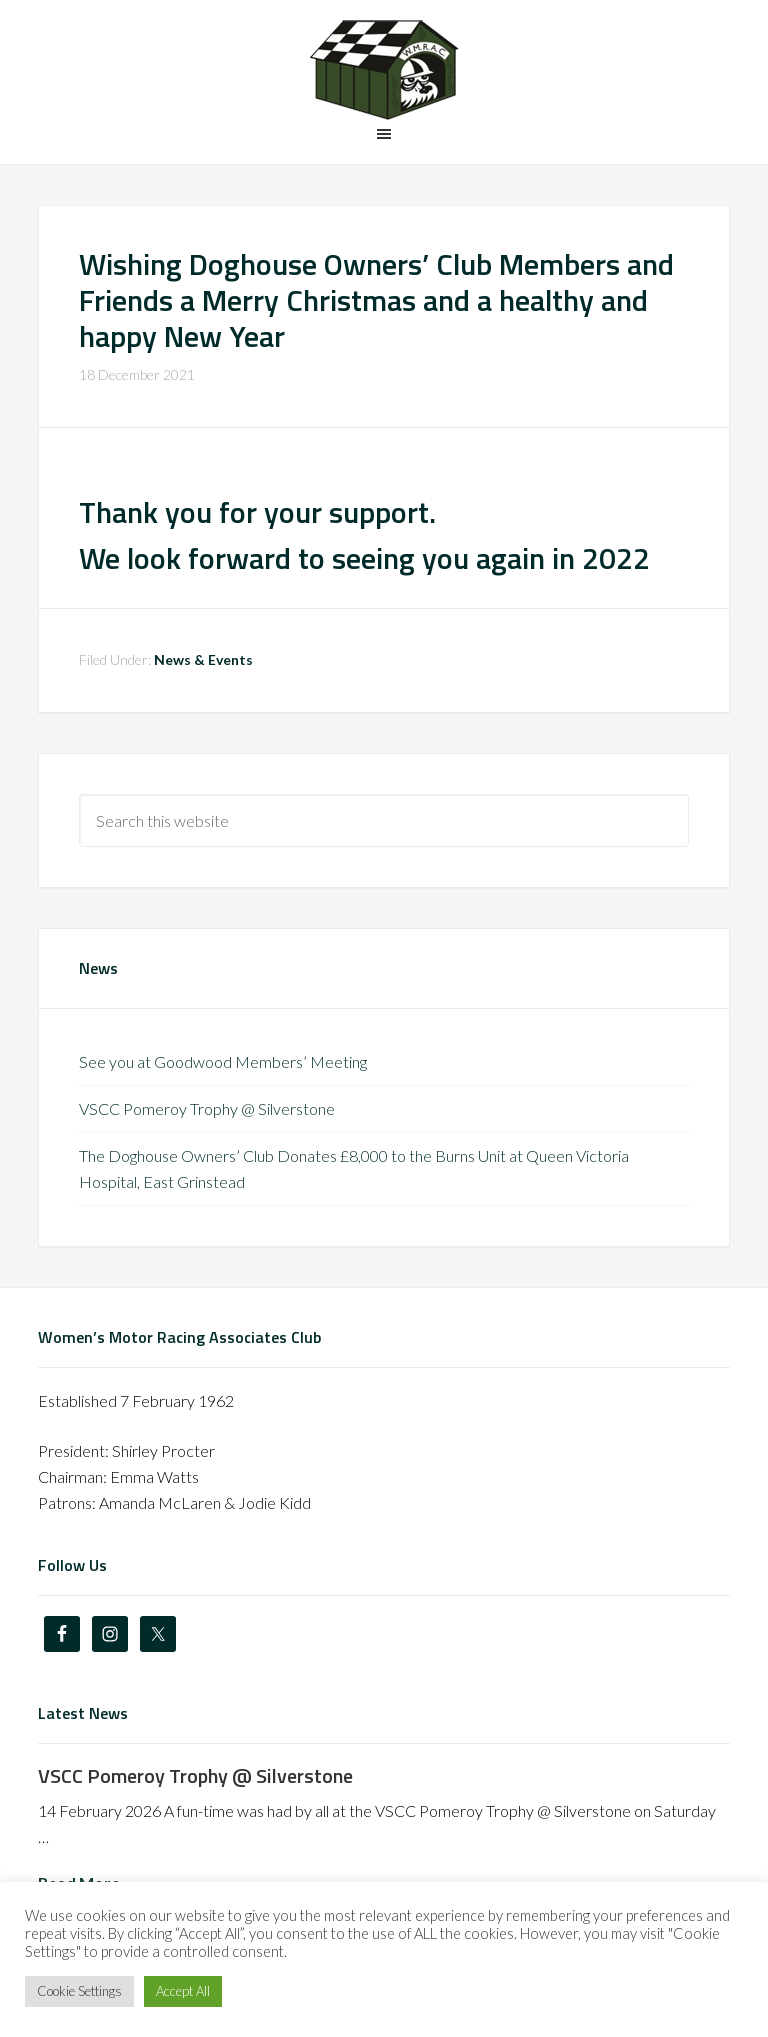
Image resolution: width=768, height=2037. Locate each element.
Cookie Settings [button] (79, 1991)
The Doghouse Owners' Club (383, 70)
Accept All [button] (183, 1991)
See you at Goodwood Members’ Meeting (223, 1061)
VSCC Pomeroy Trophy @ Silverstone (207, 1108)
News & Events (203, 659)
